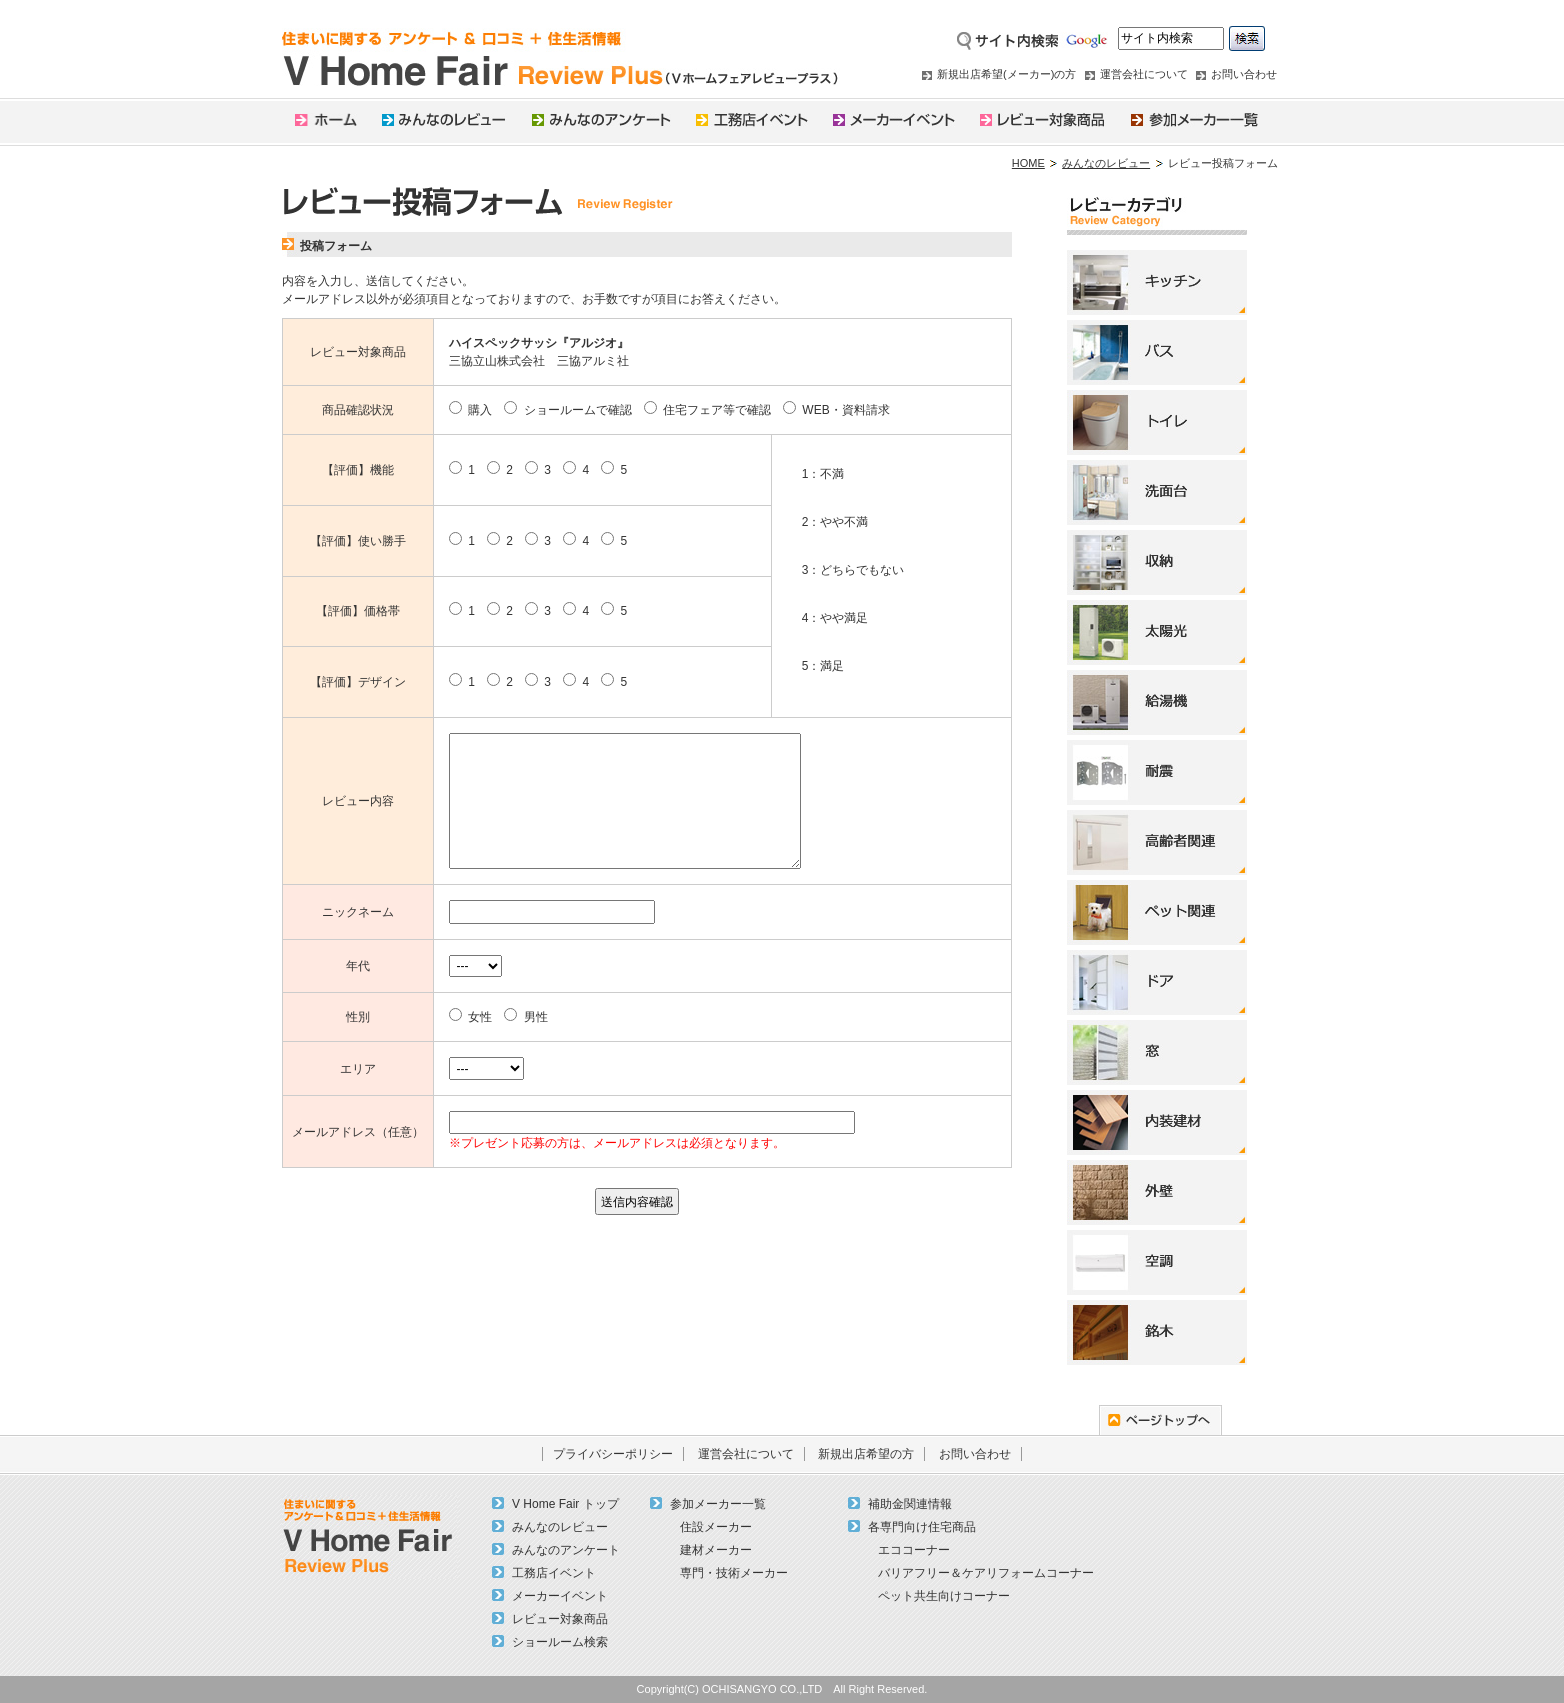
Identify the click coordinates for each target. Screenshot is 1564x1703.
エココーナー (914, 1550)
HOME (1028, 163)
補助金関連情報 (910, 1504)
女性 (470, 1017)
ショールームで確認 (567, 410)
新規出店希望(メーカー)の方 (1006, 74)
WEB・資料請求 (836, 410)
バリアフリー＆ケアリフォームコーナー (986, 1573)
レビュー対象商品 (560, 1619)
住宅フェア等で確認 (707, 410)
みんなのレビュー (1106, 163)
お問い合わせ (1244, 74)
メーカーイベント (560, 1596)
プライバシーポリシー (613, 1454)
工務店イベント (554, 1573)
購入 (470, 410)
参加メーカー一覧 (718, 1504)
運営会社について (1144, 74)
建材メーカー (716, 1550)
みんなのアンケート (566, 1550)
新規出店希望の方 (866, 1454)
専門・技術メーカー (734, 1573)
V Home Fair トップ (565, 1504)
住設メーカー (716, 1527)
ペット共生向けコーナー (944, 1596)
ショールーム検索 (560, 1642)
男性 (525, 1017)
